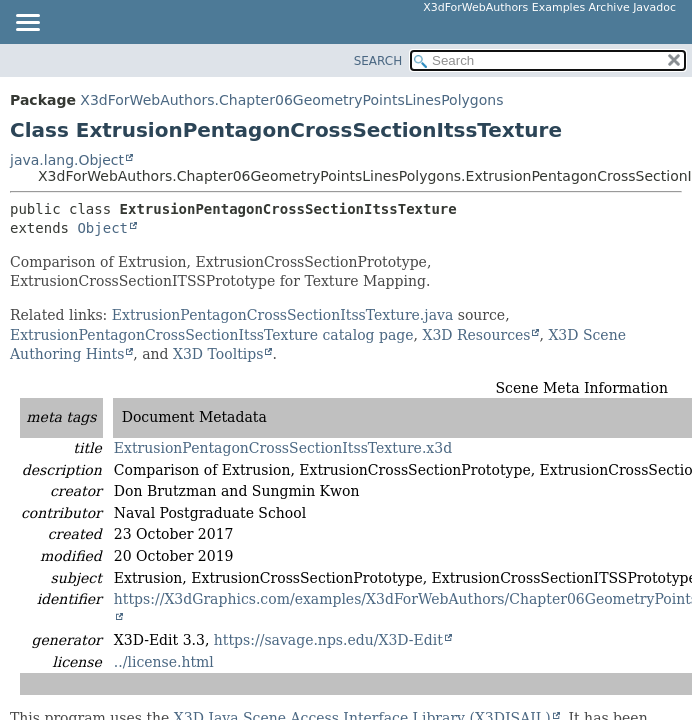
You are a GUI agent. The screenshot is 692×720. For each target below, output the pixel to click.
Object (102, 228)
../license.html (164, 662)
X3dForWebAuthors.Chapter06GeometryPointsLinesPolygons (291, 100)
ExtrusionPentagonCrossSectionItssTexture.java (282, 315)
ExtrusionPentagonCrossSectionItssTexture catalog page (212, 335)
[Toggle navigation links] (27, 24)
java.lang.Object (67, 160)
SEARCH (378, 61)
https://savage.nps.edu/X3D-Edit (328, 640)
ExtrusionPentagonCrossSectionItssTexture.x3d (283, 448)
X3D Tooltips (218, 354)
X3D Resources (476, 335)
